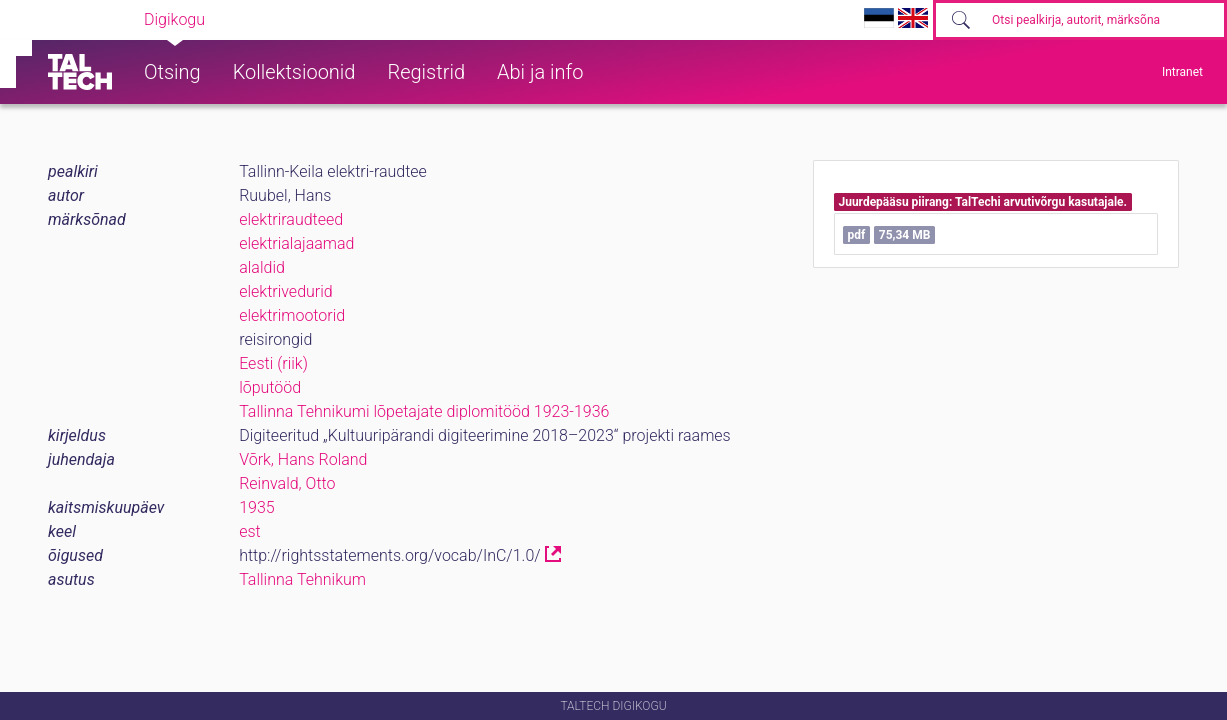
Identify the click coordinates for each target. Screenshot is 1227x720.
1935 (257, 507)
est (250, 531)
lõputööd (270, 387)
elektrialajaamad (296, 243)
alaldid (262, 267)
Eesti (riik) (273, 363)
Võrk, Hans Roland (303, 459)
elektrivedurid (286, 291)
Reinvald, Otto (287, 483)
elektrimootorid (292, 315)
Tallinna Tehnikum (302, 579)
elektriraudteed (291, 219)
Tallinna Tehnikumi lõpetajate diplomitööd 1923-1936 (424, 411)
